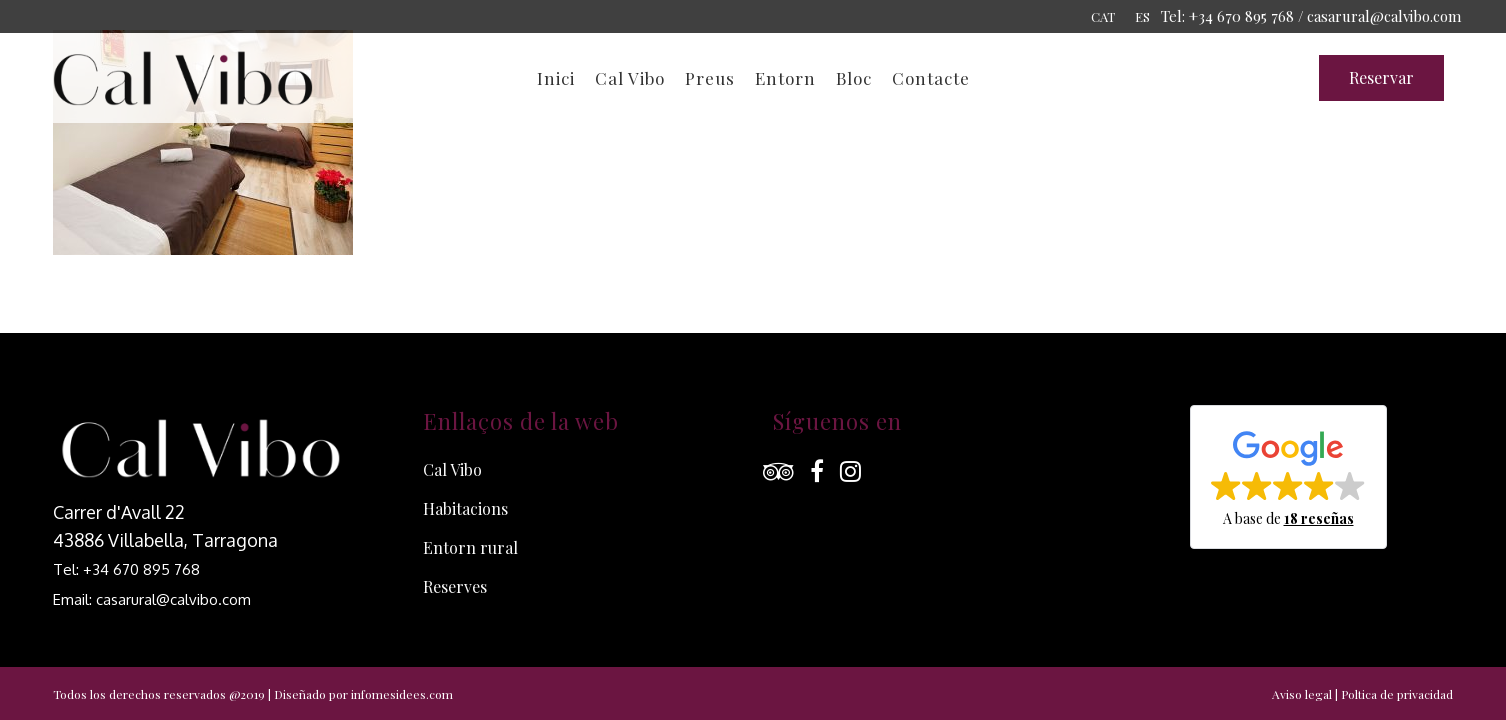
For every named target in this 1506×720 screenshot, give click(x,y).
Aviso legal (1302, 694)
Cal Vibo (452, 469)
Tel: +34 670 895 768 (126, 569)
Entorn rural (470, 547)
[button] (1288, 477)
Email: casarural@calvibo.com (152, 599)
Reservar (1381, 77)
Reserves (455, 586)
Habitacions (465, 508)
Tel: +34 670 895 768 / (1232, 16)
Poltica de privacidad (1397, 694)
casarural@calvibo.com (1384, 16)
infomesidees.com (402, 694)
